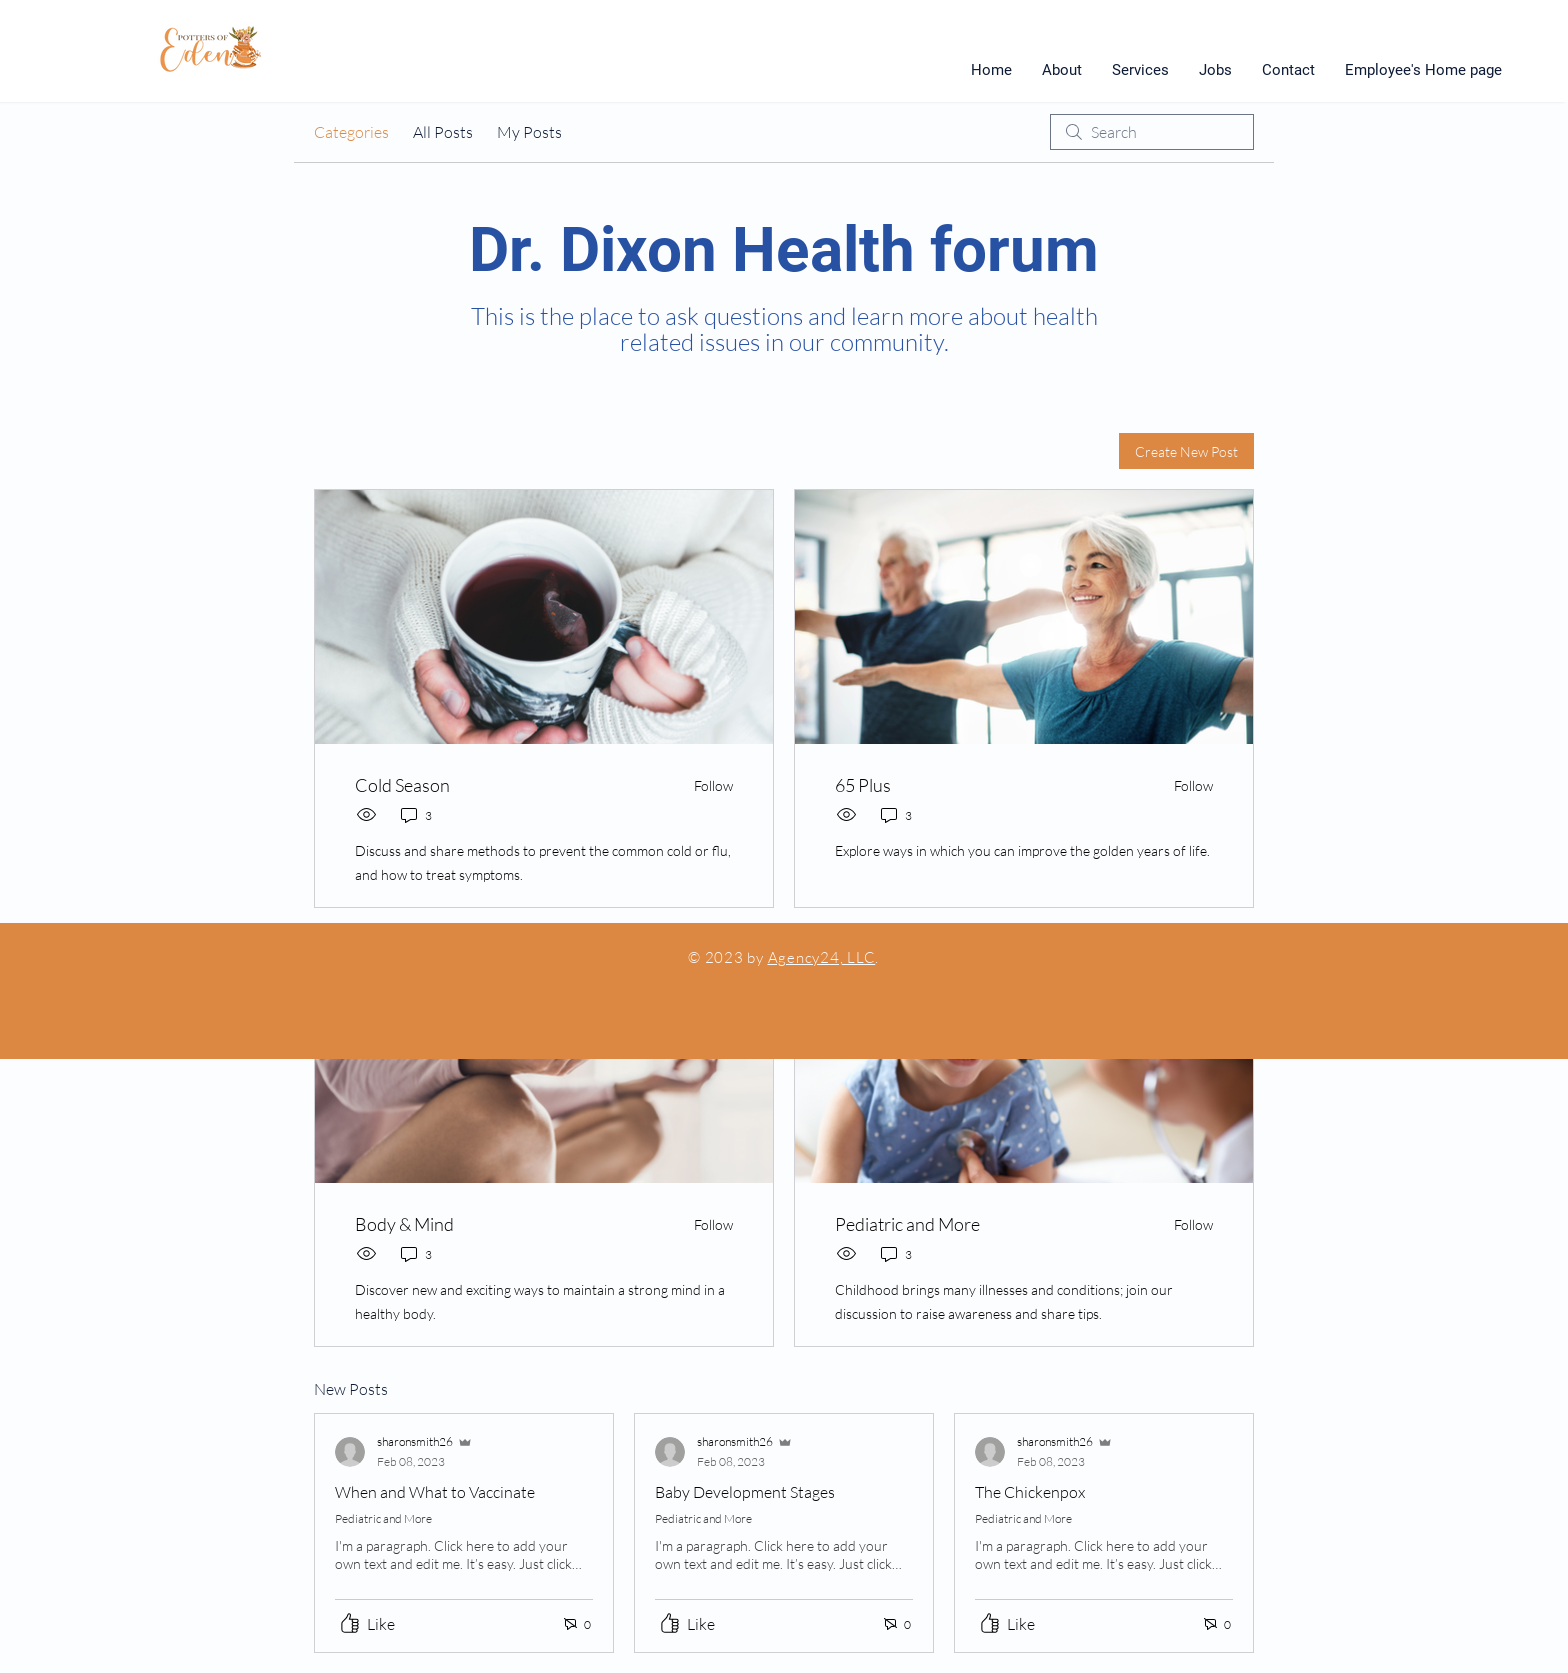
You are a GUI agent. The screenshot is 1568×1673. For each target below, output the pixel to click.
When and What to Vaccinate (435, 1492)
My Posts (529, 132)
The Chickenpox (1030, 1492)
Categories (351, 132)
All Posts (443, 132)
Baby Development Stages (745, 1492)
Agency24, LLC (822, 957)
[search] (1152, 132)
